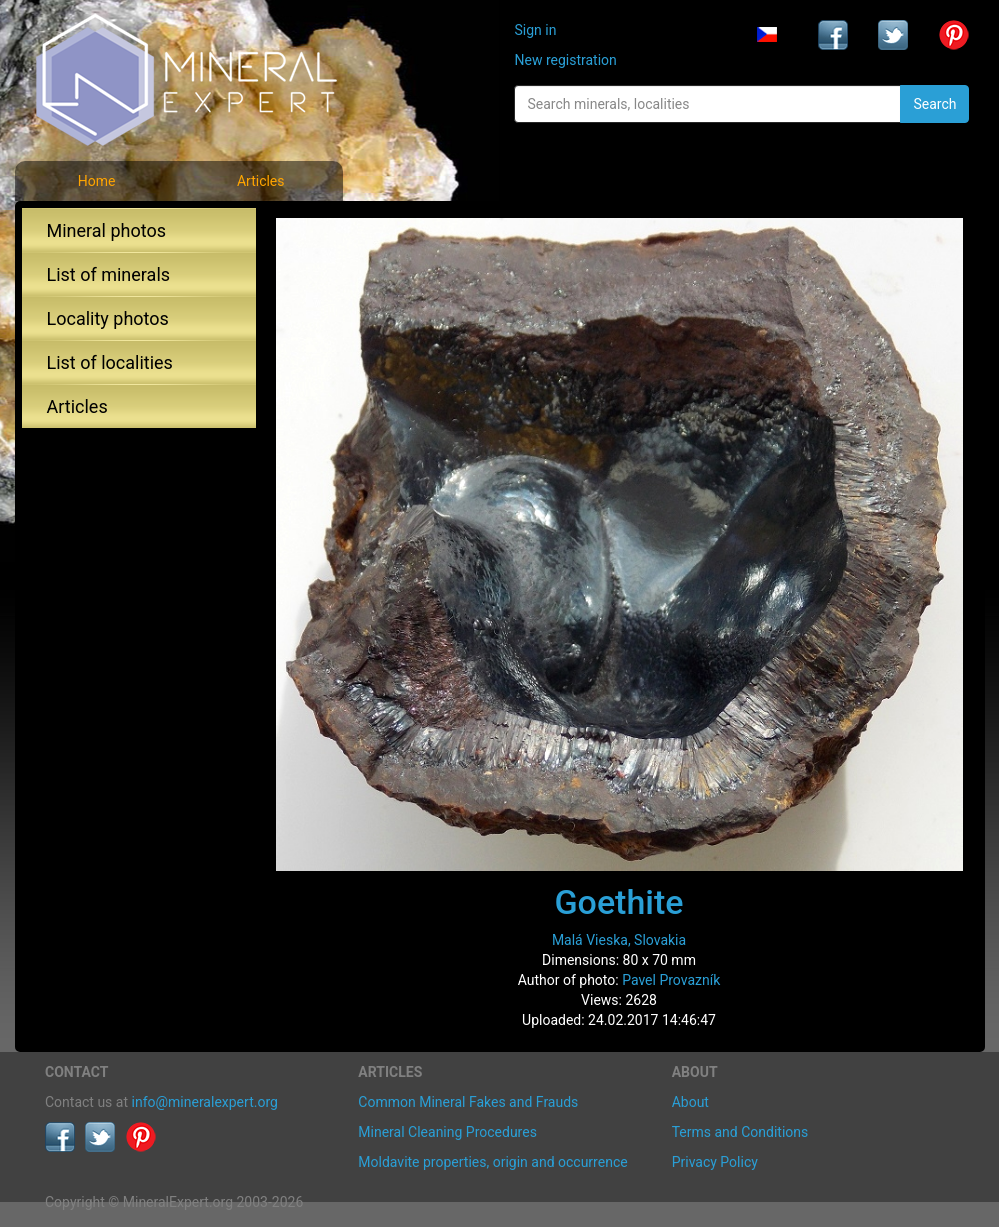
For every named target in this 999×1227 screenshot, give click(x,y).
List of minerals (109, 274)
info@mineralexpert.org (205, 1102)
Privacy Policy (715, 1162)
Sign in (535, 30)
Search (934, 104)
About (690, 1102)
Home (97, 181)
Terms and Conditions (740, 1132)
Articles (261, 181)
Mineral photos (107, 230)
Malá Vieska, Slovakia (619, 940)
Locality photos (108, 318)
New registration (565, 60)
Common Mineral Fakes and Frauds (468, 1102)
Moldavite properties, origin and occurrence (492, 1162)
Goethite (618, 902)
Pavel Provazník (671, 980)
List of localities (110, 362)
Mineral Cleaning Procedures (447, 1132)
